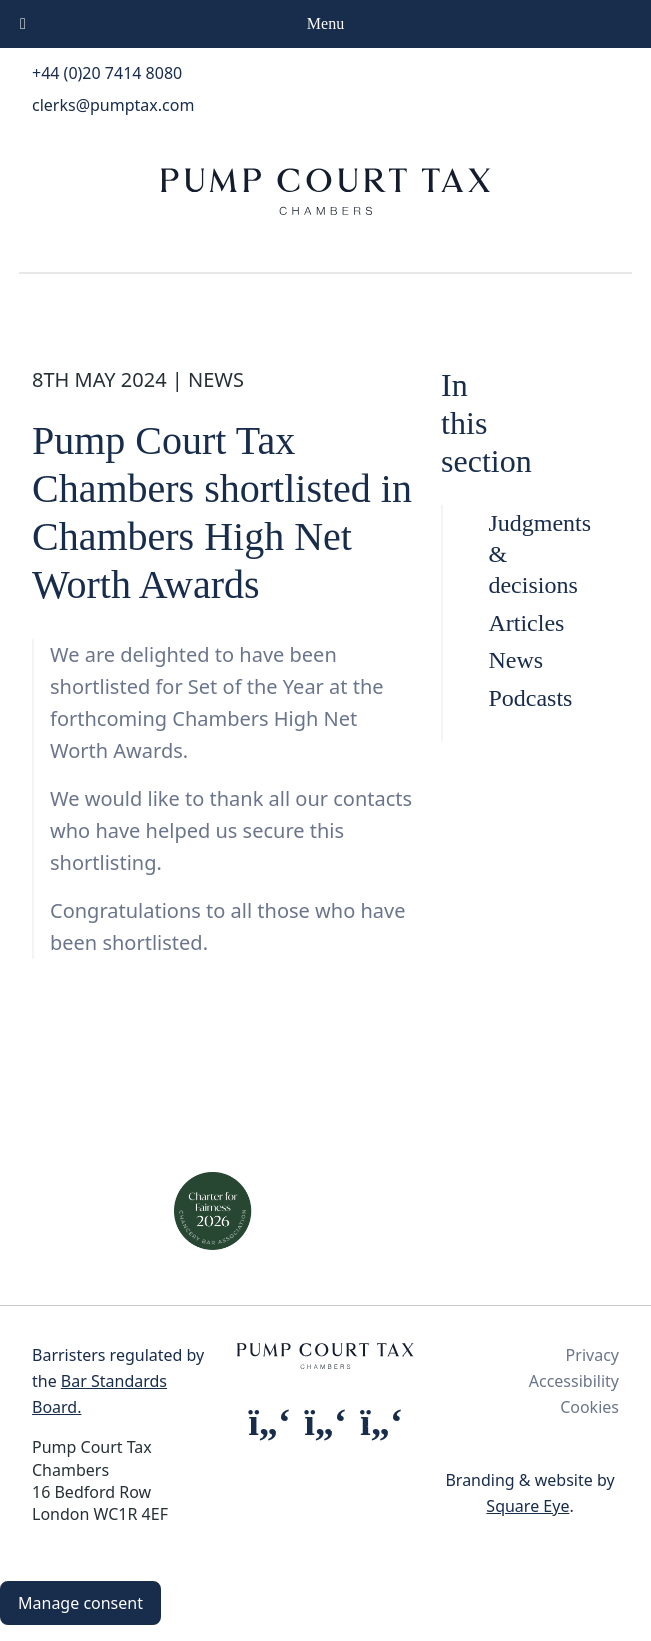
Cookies (589, 1407)
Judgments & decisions (502, 554)
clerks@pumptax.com (113, 105)
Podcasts (502, 698)
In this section (486, 423)
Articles (502, 623)
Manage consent (80, 1603)
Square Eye (527, 1506)
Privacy (592, 1355)
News (502, 660)
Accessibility (574, 1381)
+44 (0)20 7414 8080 (107, 73)
